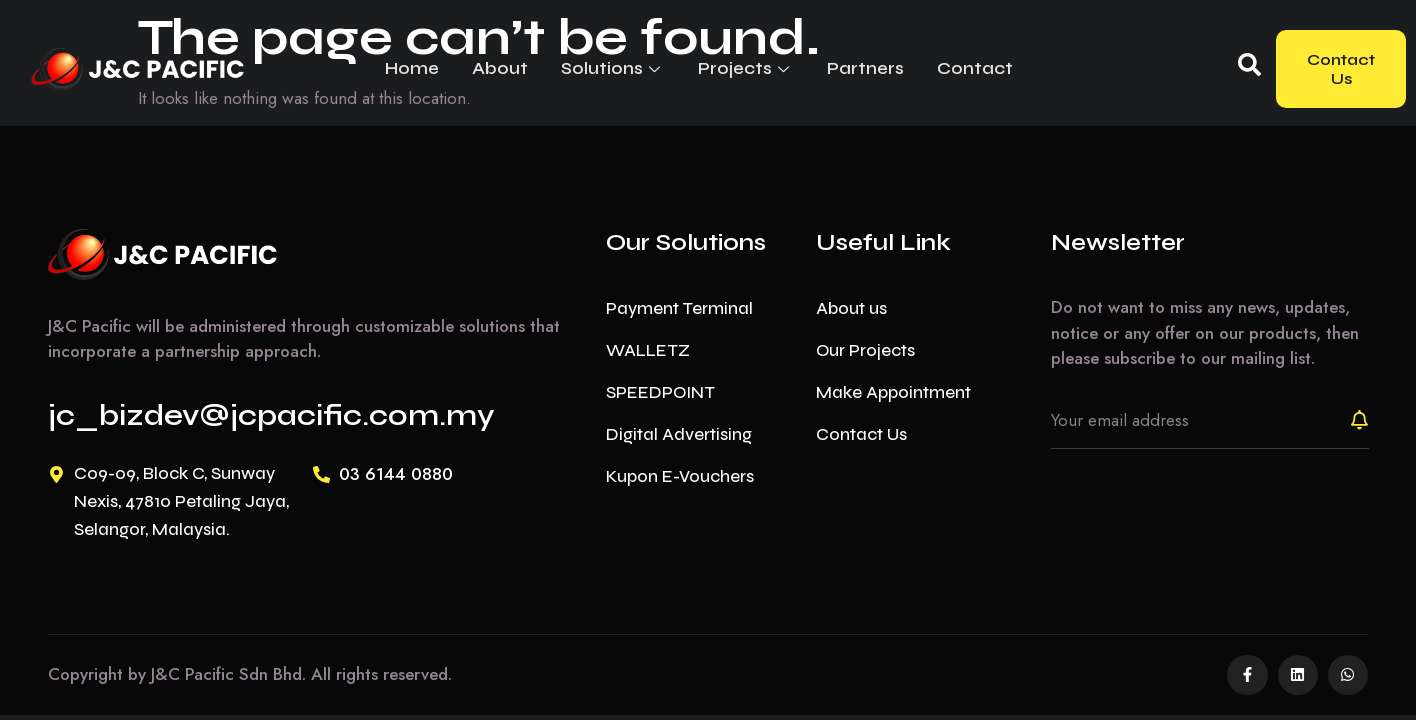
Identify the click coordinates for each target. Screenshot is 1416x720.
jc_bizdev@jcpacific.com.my (271, 415)
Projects (735, 67)
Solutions (605, 67)
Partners (851, 67)
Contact (958, 67)
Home (410, 67)
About (495, 67)
